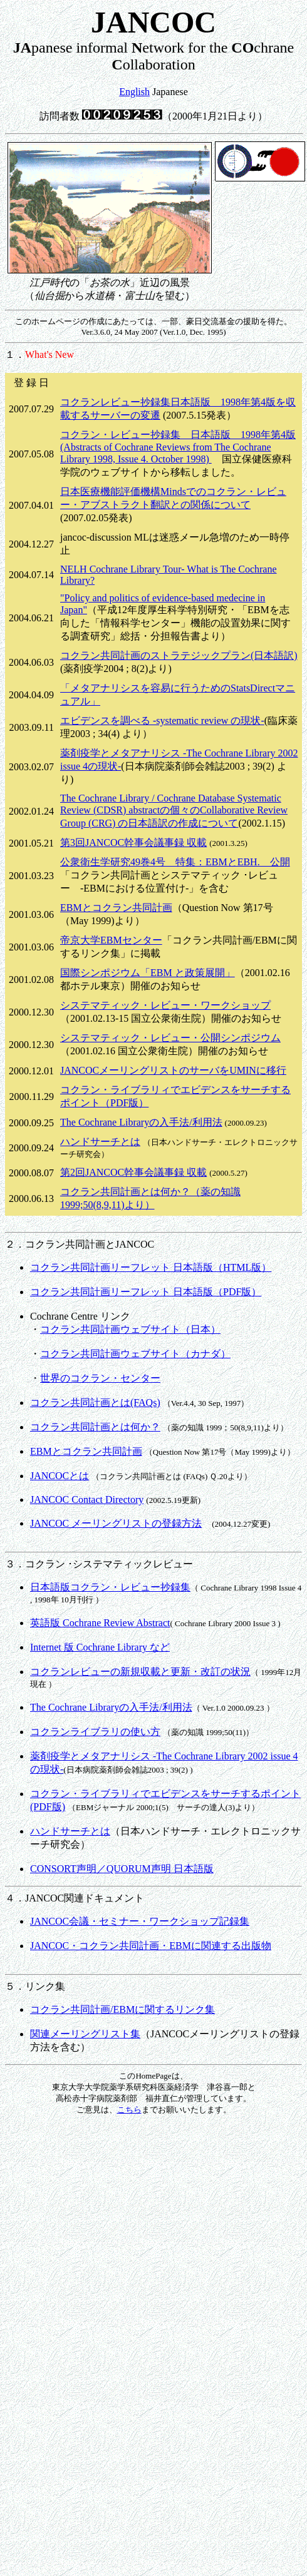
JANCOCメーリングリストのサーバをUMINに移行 (173, 1070)
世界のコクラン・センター (100, 1378)
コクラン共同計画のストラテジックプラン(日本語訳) (179, 655)
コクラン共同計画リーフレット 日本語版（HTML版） (150, 1267)
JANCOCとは (59, 1475)
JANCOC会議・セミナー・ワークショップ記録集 (139, 1921)
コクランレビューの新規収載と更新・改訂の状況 (140, 1671)
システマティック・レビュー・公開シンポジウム (170, 1037)
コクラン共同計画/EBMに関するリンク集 (122, 2009)
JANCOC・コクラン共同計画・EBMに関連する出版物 (150, 1945)
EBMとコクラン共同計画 (116, 907)
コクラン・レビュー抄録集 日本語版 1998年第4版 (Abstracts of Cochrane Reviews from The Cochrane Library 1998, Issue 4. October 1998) (178, 446)
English (134, 91)
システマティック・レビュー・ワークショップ (165, 1005)
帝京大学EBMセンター (111, 940)
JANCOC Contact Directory (86, 1499)
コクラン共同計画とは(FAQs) (95, 1402)
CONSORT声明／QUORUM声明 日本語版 (122, 1868)
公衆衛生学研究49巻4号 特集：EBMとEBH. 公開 (175, 862)
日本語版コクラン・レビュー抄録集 (110, 1587)
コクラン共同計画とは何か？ (95, 1427)
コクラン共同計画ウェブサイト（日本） (130, 1329)
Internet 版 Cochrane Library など (100, 1647)
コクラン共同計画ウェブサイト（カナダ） (135, 1353)
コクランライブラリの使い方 (95, 1731)
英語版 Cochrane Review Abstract (100, 1622)
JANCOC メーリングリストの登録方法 (116, 1523)
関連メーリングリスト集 (85, 2034)
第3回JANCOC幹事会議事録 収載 (133, 842)
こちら (129, 2109)
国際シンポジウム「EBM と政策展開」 (147, 972)
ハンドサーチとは (100, 1141)
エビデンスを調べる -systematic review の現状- (162, 720)
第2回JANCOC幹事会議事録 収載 (133, 1172)
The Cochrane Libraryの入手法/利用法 (141, 1122)
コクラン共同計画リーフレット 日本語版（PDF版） (145, 1291)
